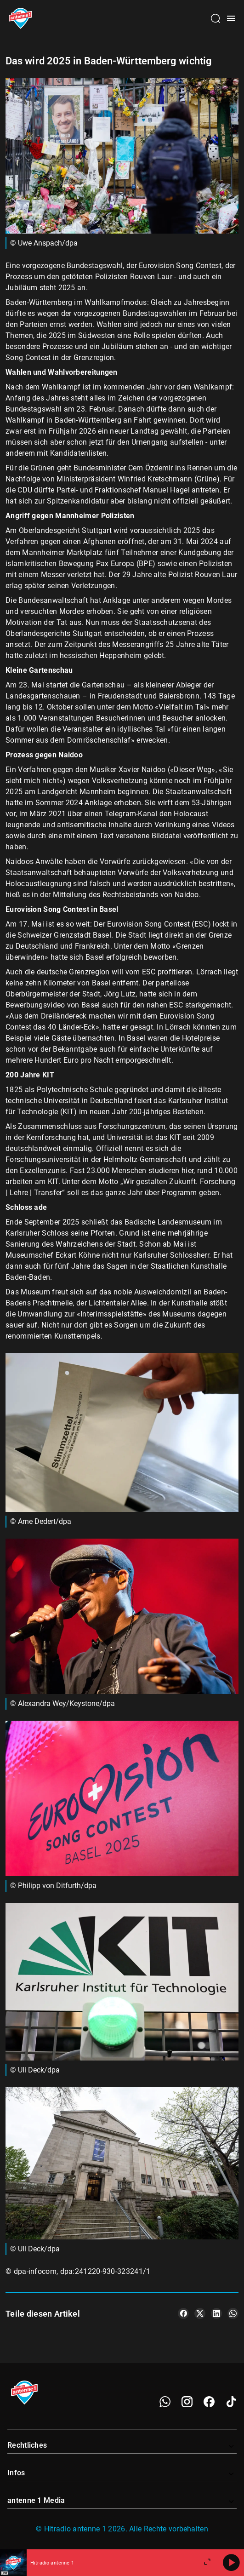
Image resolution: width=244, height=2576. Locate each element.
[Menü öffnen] (231, 18)
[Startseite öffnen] (20, 18)
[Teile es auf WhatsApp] (232, 2313)
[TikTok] (231, 2401)
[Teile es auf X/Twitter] (199, 2313)
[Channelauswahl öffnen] (215, 18)
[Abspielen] (231, 2562)
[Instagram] (187, 2401)
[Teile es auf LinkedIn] (216, 2313)
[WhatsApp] (164, 2401)
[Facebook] (209, 2401)
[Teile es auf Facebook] (183, 2313)
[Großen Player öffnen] (207, 2562)
